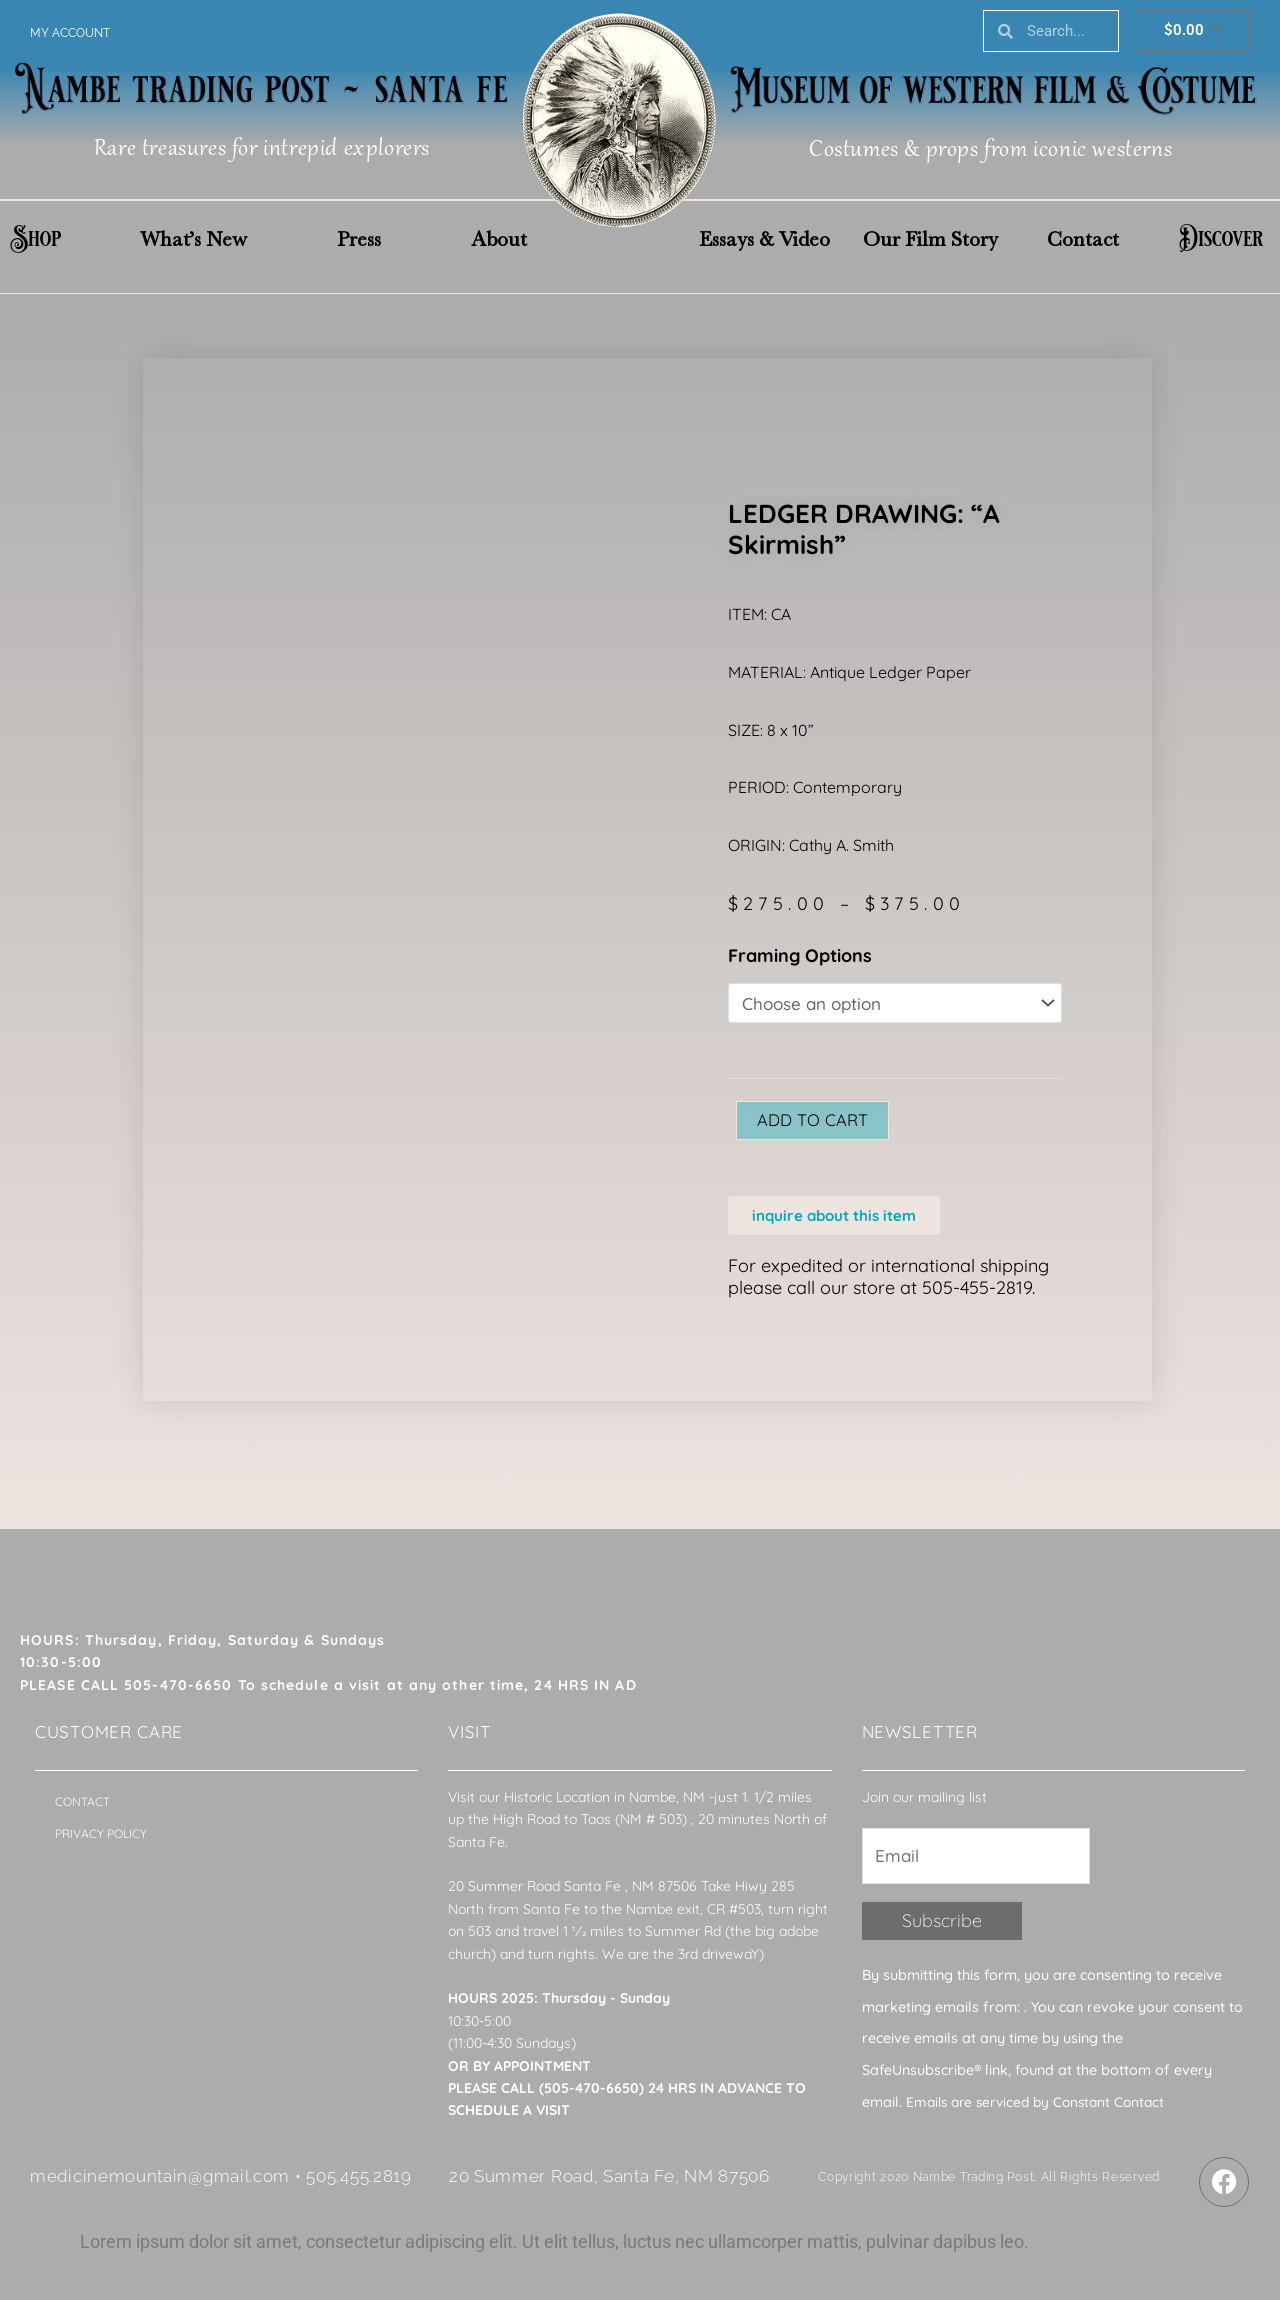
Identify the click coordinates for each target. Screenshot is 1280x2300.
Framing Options (800, 955)
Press (359, 239)
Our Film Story (930, 239)
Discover (1221, 239)
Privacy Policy (101, 1839)
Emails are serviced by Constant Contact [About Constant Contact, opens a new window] (1042, 2110)
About (499, 239)
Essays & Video (764, 239)
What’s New (193, 239)
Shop (35, 239)
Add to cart (817, 1123)
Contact (1083, 239)
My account (70, 33)
